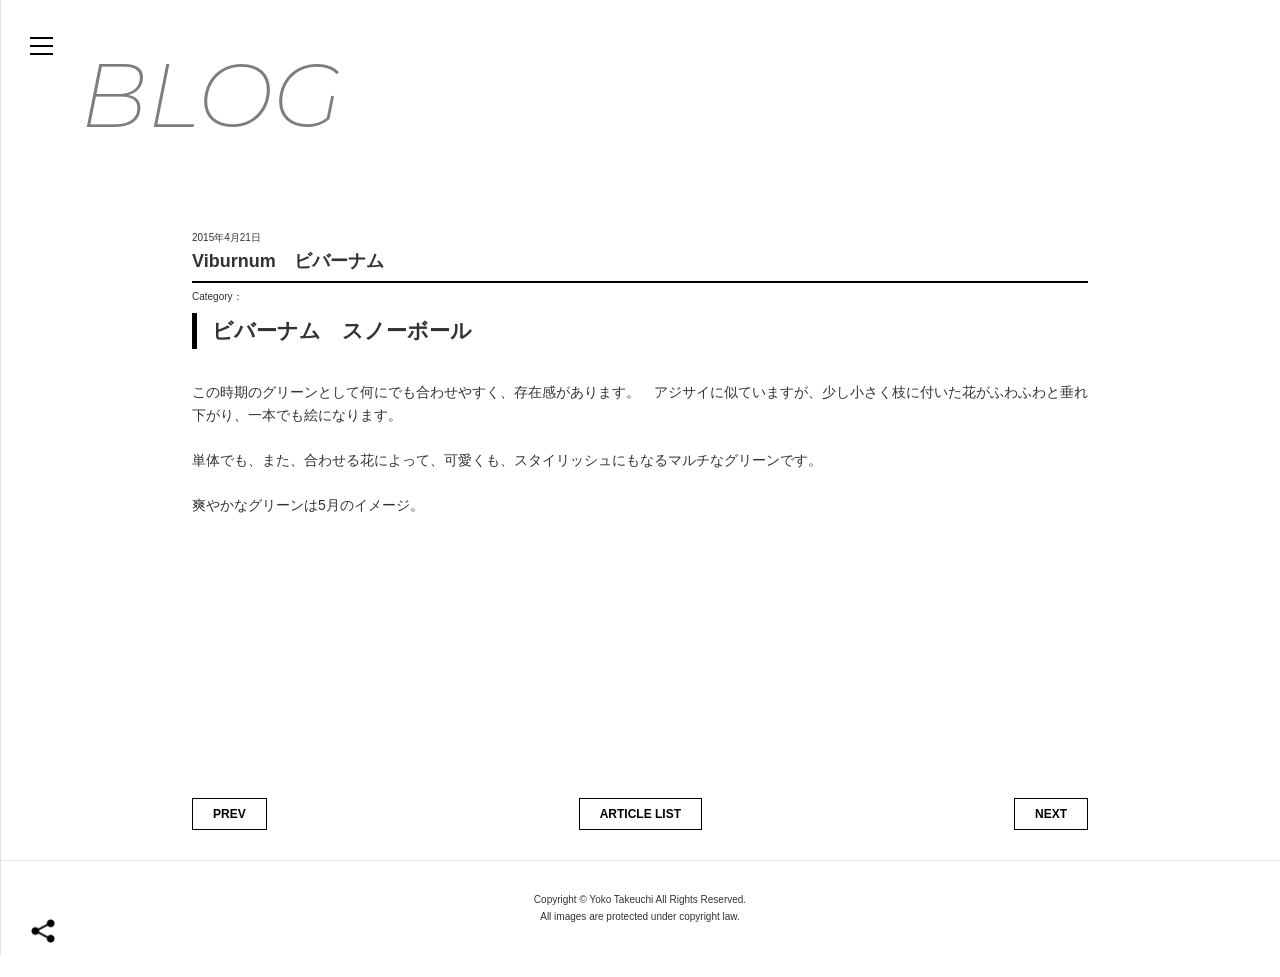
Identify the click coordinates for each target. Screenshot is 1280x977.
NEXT (1051, 835)
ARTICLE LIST (640, 835)
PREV (229, 835)
